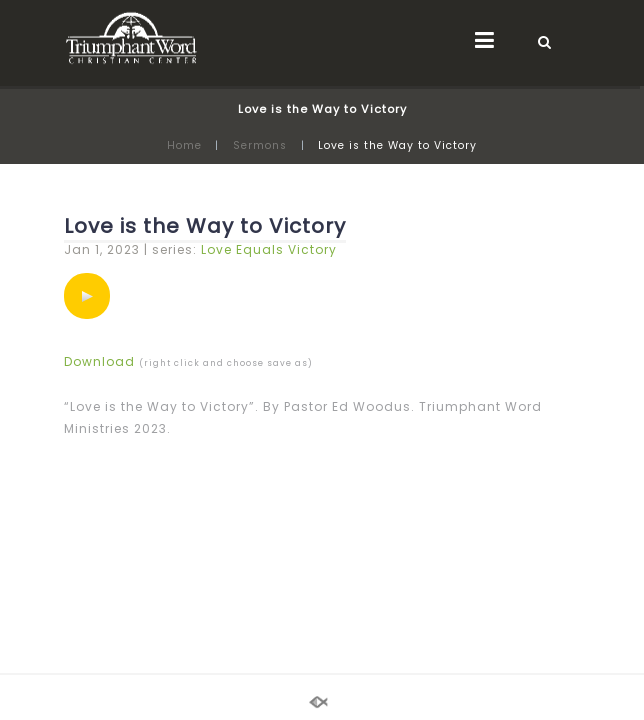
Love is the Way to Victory (205, 226)
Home (184, 145)
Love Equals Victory (269, 249)
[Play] (87, 296)
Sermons (260, 145)
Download (99, 361)
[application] (87, 296)
